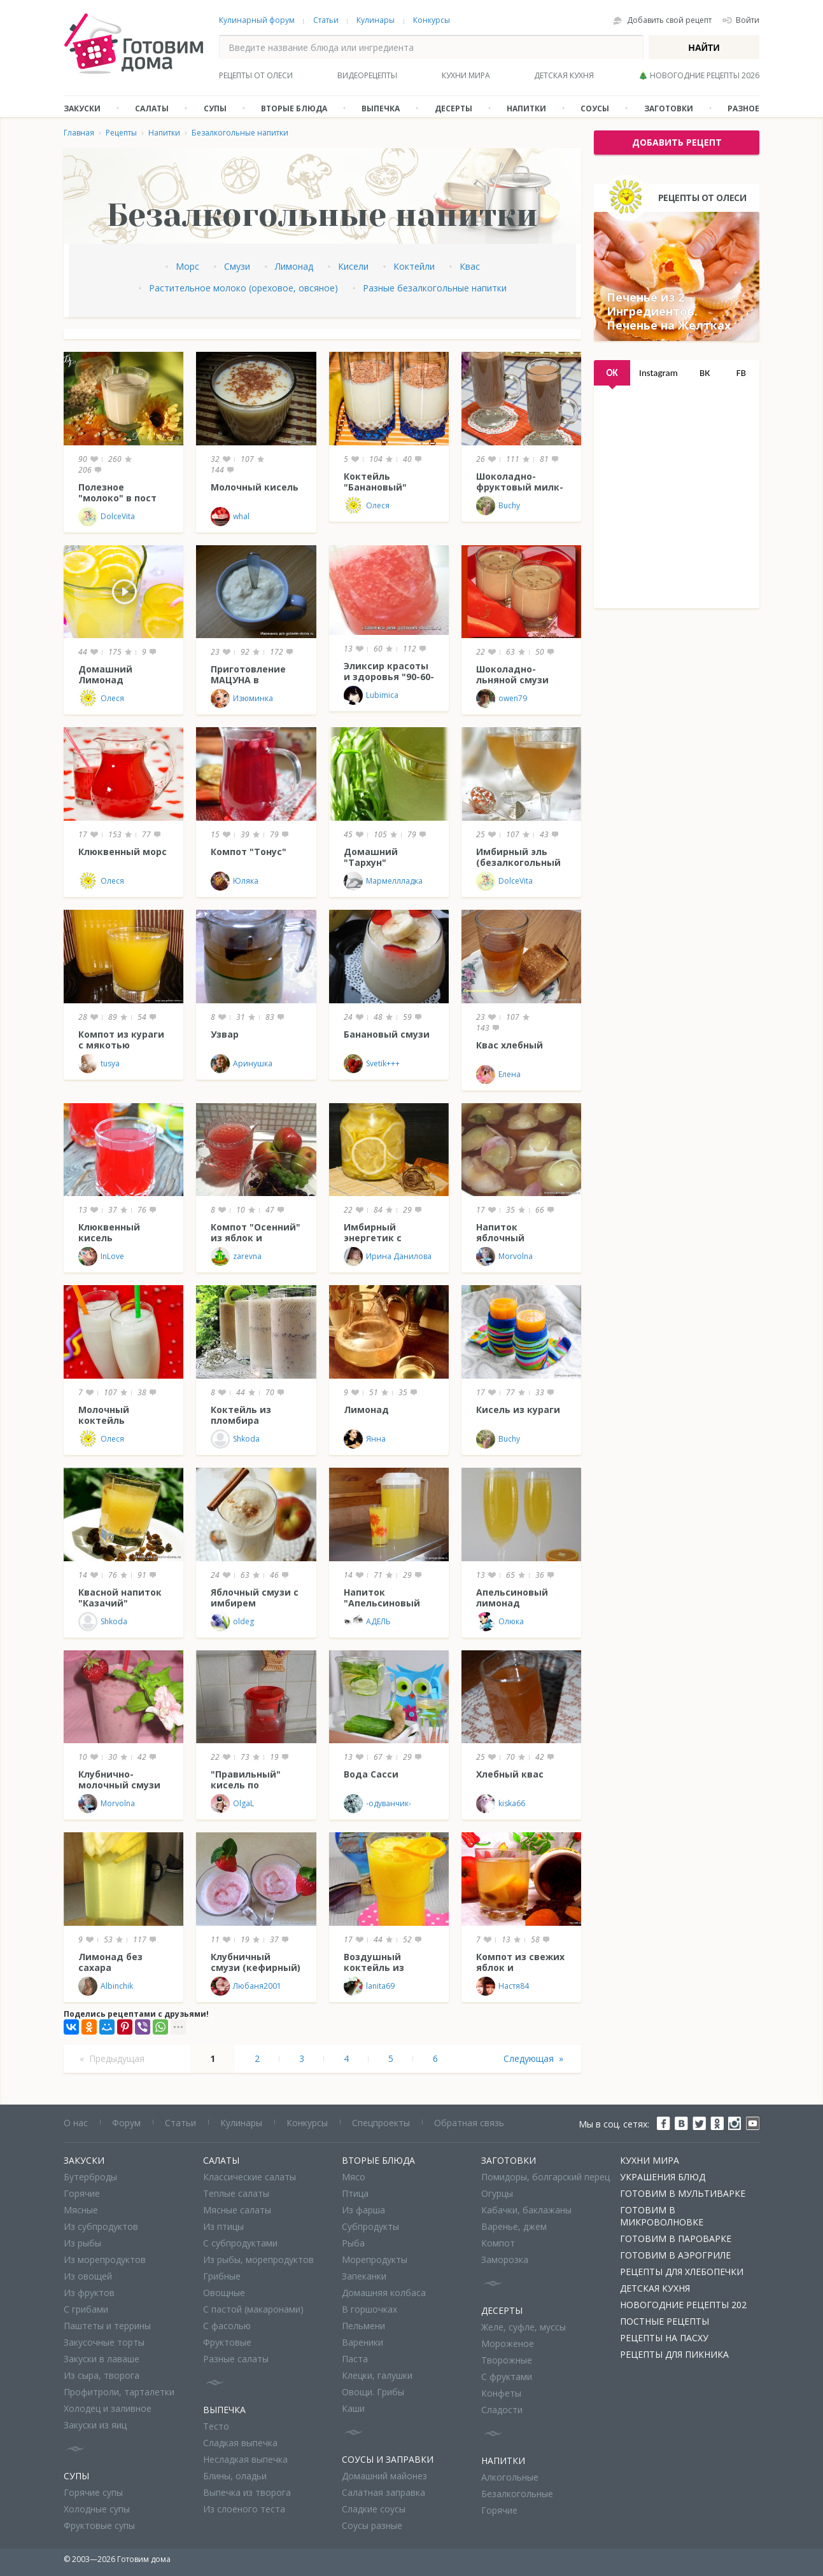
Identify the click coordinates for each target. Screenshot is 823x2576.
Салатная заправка (383, 2492)
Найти (704, 48)
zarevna (236, 1256)
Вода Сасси (371, 1774)
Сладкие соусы (373, 2509)
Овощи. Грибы (373, 2392)
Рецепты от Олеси (256, 75)
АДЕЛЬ (367, 1621)
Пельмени (363, 2326)
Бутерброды (90, 2177)
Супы (215, 108)
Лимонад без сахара (110, 1962)
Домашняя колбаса (384, 2293)
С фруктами (506, 2377)
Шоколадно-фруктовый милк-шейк (519, 487)
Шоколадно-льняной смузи (512, 674)
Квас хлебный (509, 1045)
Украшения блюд (662, 2177)
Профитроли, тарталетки (119, 2392)
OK (611, 373)
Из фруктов (89, 2293)
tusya (99, 1063)
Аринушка (241, 1063)
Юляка (234, 881)
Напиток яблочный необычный (504, 1238)
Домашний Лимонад (105, 674)
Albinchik (105, 1986)
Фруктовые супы (99, 2525)
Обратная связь (469, 2123)
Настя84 (502, 1986)
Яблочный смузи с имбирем (255, 1597)
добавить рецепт (677, 142)
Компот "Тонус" (248, 852)
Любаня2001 (246, 1986)
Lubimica (371, 695)
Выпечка (381, 108)
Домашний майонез (384, 2476)
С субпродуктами (240, 2243)
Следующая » (533, 2058)
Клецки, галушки (377, 2375)
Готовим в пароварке (675, 2238)
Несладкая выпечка (245, 2459)
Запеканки (364, 2276)
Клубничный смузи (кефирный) (255, 1962)
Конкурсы (431, 20)
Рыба (353, 2243)
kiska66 (500, 1803)
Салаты (152, 108)
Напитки (526, 108)
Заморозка (504, 2259)
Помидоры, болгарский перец (545, 2177)
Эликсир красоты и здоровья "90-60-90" (389, 676)
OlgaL (232, 1803)
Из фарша (363, 2210)
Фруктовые (227, 2342)
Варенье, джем (514, 2226)
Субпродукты (370, 2226)
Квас (470, 266)
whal (230, 516)
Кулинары (375, 20)
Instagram (658, 373)
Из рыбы (82, 2243)
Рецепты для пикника (674, 2354)
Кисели (353, 266)
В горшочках (369, 2309)
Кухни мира (466, 75)
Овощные (224, 2293)
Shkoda (235, 1439)
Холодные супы (97, 2509)
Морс (187, 266)
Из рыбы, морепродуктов (258, 2259)
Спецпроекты (381, 2123)
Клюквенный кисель (109, 1232)
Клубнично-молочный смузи (119, 1779)
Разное (743, 108)
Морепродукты (374, 2259)
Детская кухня (564, 75)
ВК (705, 373)
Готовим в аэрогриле (675, 2255)
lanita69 (369, 1986)
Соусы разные (372, 2525)
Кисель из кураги (518, 1409)
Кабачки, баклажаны (526, 2210)
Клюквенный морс (122, 852)
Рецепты (121, 132)
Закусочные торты (104, 2342)
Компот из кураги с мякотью (121, 1039)
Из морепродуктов (105, 2259)
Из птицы (223, 2226)
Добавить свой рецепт (669, 20)
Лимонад (294, 266)
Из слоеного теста (244, 2509)
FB (741, 373)
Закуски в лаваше (101, 2359)
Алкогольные (509, 2477)
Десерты (453, 108)
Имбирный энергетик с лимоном (373, 1238)
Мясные (81, 2210)
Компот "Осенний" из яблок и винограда (255, 1238)
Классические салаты (249, 2177)
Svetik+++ (372, 1063)
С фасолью (227, 2326)
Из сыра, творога (101, 2375)
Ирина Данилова (388, 1256)
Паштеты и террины (107, 2326)
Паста (355, 2359)
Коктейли (414, 266)
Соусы (594, 108)
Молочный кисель (255, 487)
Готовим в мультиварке (682, 2193)
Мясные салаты (237, 2210)
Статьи (326, 20)
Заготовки (668, 108)
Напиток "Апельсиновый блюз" (382, 1603)
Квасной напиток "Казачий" (120, 1597)
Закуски (82, 108)
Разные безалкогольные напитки (435, 288)
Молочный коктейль (103, 1414)
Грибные (222, 2276)
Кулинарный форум (257, 20)
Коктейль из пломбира (241, 1414)
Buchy (498, 505)
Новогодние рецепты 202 (683, 2305)
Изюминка (242, 698)
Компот (498, 2243)
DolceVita (106, 516)
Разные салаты (236, 2359)
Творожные (506, 2360)
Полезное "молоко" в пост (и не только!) (117, 498)
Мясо (353, 2177)
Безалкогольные (517, 2494)
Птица (355, 2193)
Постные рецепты (664, 2321)
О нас (76, 2123)
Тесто (216, 2426)
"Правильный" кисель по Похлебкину (246, 1785)
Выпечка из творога (247, 2492)
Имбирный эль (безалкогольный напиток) (518, 862)
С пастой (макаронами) (253, 2309)
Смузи (237, 266)
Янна (365, 1439)
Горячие (82, 2193)
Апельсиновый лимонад (512, 1597)
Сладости (502, 2410)
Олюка (500, 1621)
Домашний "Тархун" (371, 857)
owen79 (501, 698)
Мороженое (507, 2343)
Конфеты (501, 2393)
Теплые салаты (236, 2193)
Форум (126, 2123)
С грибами (86, 2309)
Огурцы (497, 2193)
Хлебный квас (510, 1774)
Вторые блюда (294, 108)
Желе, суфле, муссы (523, 2327)
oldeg (232, 1621)
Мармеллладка (383, 881)
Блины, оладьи (235, 2476)
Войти (747, 20)
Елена (498, 1074)
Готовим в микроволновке (661, 2216)
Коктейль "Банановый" (375, 481)
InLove (101, 1256)
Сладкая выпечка (240, 2443)
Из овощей (88, 2276)
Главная (79, 132)
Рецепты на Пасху (664, 2338)
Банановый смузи (387, 1034)
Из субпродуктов (101, 2226)
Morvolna (504, 1256)
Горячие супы (93, 2492)
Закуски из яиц (95, 2425)
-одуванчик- (377, 1803)
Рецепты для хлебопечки (681, 2272)
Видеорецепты (367, 75)
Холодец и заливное (107, 2408)
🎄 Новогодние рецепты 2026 (698, 75)
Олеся (367, 505)
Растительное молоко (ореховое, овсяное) (243, 288)
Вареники (362, 2342)
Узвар (225, 1034)
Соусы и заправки (387, 2459)
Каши (353, 2408)
